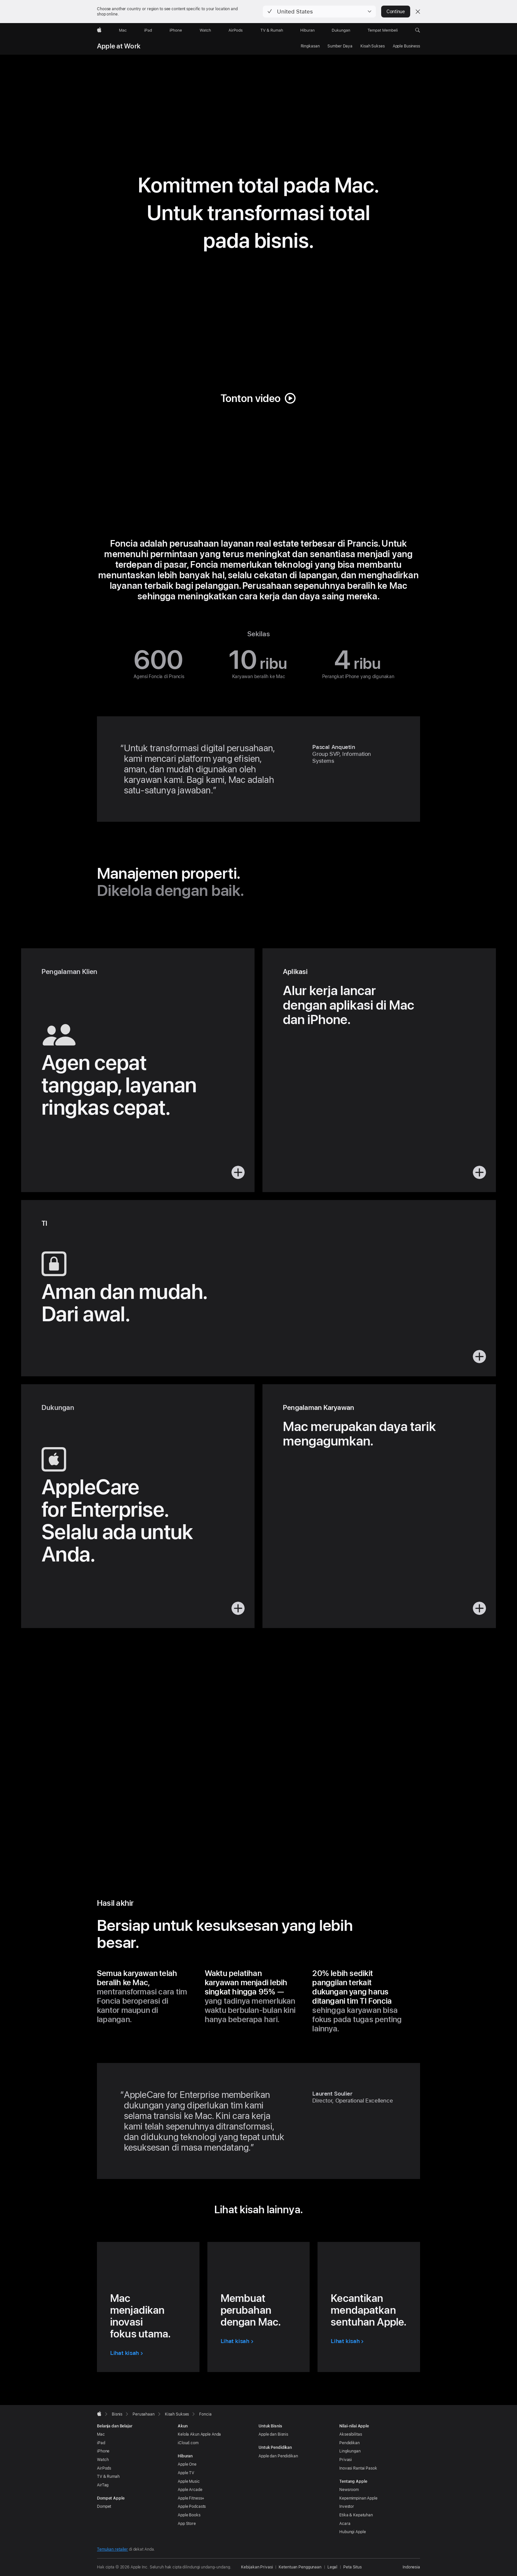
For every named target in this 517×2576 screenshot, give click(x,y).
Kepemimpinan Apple (358, 2498)
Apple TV (186, 2473)
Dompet (104, 2506)
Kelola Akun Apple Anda (199, 2434)
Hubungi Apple (352, 2532)
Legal (332, 2567)
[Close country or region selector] (418, 11)
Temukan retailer (112, 2549)
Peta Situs (352, 2567)
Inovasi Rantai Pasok (358, 2468)
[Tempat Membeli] (382, 30)
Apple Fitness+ (191, 2498)
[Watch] (205, 30)
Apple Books (189, 2515)
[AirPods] (235, 30)
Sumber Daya (339, 46)
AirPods (104, 2468)
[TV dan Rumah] (272, 30)
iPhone (103, 2451)
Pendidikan (349, 2443)
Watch (102, 2459)
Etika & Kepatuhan (356, 2515)
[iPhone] (176, 30)
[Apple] (99, 30)
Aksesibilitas (350, 2434)
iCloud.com (188, 2443)
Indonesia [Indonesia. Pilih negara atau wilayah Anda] (411, 2567)
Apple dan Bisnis (273, 2434)
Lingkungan (350, 2451)
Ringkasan (310, 46)
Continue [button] (395, 11)
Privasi (345, 2459)
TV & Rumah (108, 2476)
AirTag (102, 2485)
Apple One (187, 2464)
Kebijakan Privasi (257, 2567)
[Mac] (122, 30)
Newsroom (349, 2489)
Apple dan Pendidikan (278, 2456)
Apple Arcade (190, 2489)
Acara (344, 2523)
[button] (319, 11)
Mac (101, 2434)
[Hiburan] (307, 30)
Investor (346, 2506)
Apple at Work (118, 46)
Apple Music (189, 2481)
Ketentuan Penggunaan (300, 2567)
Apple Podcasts (192, 2506)
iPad (101, 2443)
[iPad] (148, 30)
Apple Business (406, 46)
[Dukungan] (341, 30)
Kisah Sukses (372, 46)
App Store (187, 2523)
